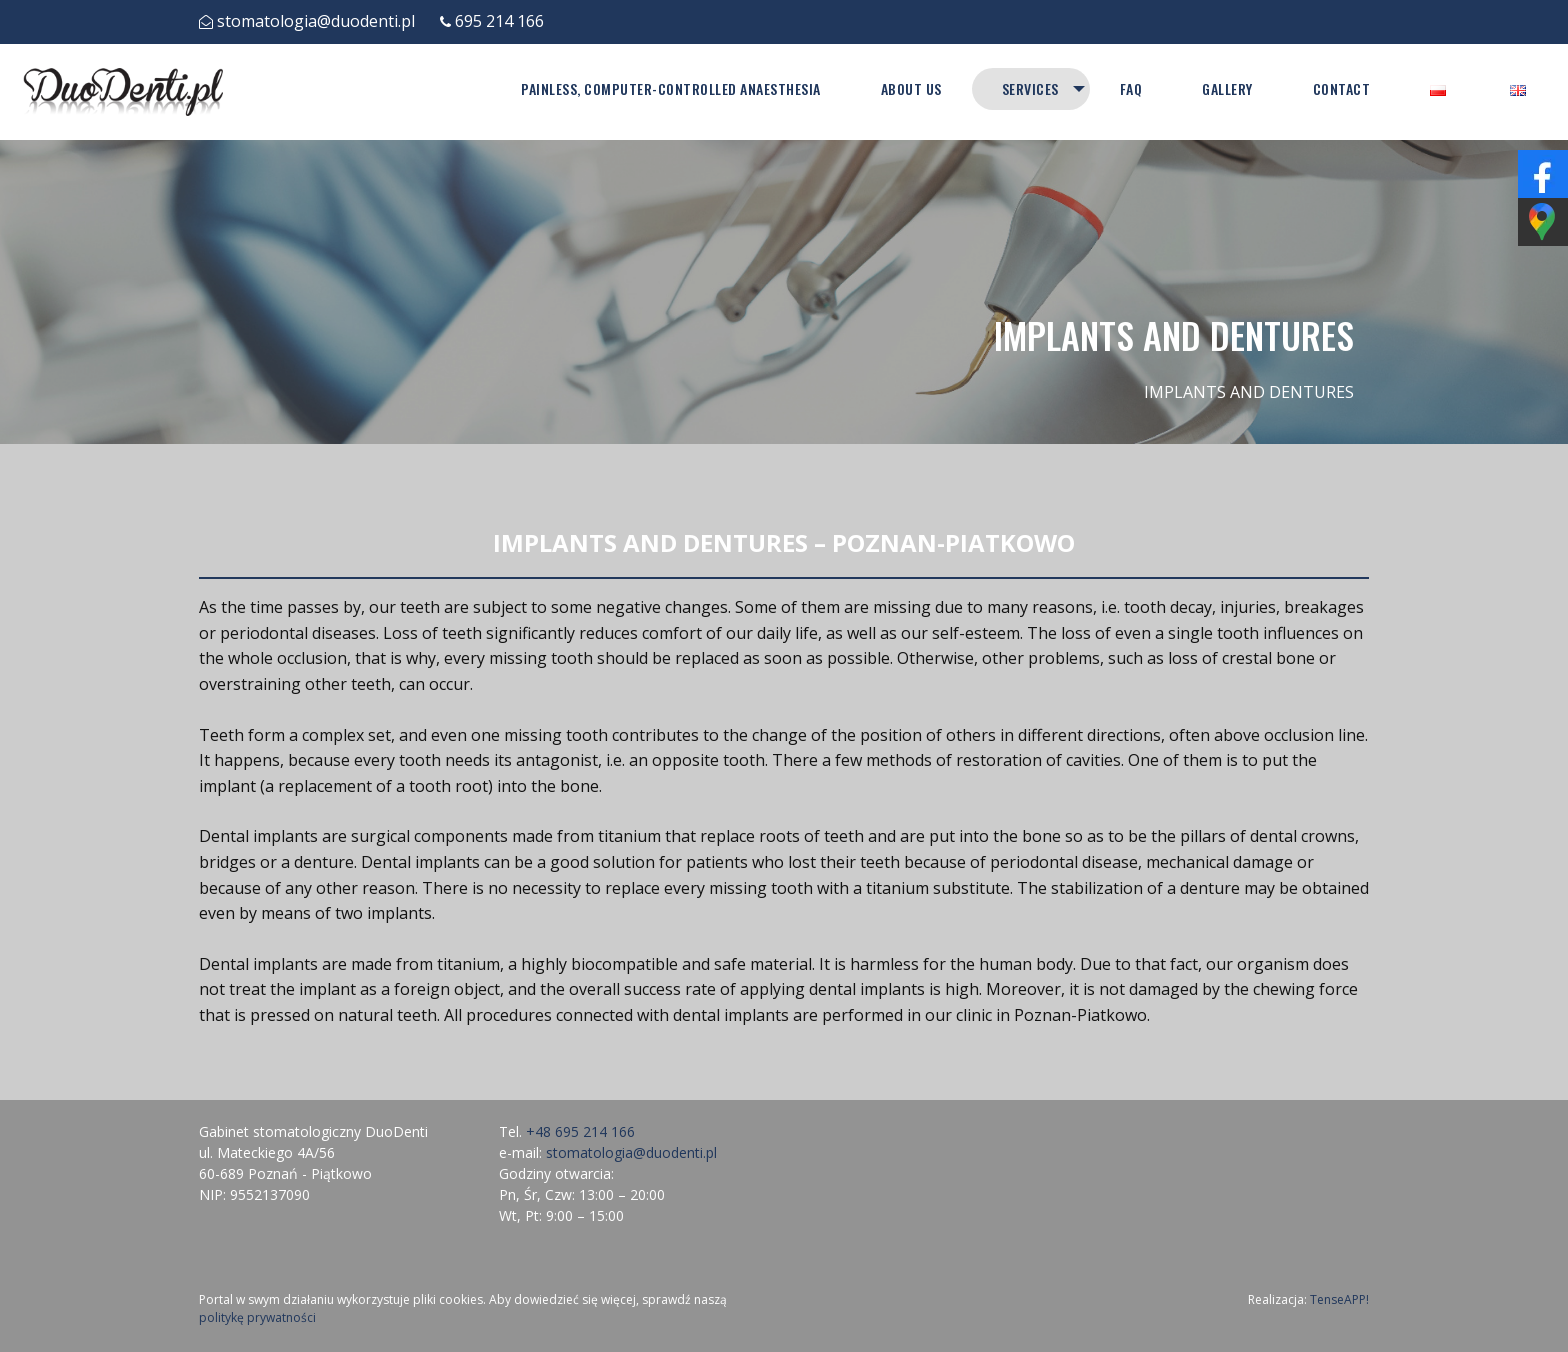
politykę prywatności (257, 1317)
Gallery (1227, 88)
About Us (910, 88)
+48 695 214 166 (580, 1131)
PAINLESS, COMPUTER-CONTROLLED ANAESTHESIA (670, 88)
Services (1029, 88)
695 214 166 (499, 21)
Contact (1342, 88)
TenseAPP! (1339, 1299)
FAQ (1131, 88)
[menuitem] (670, 89)
